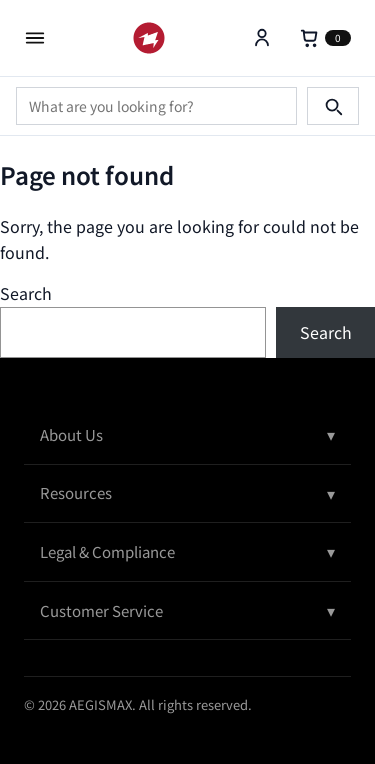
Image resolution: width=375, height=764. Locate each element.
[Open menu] (35, 38)
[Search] (333, 106)
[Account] (262, 38)
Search (26, 293)
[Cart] (325, 38)
